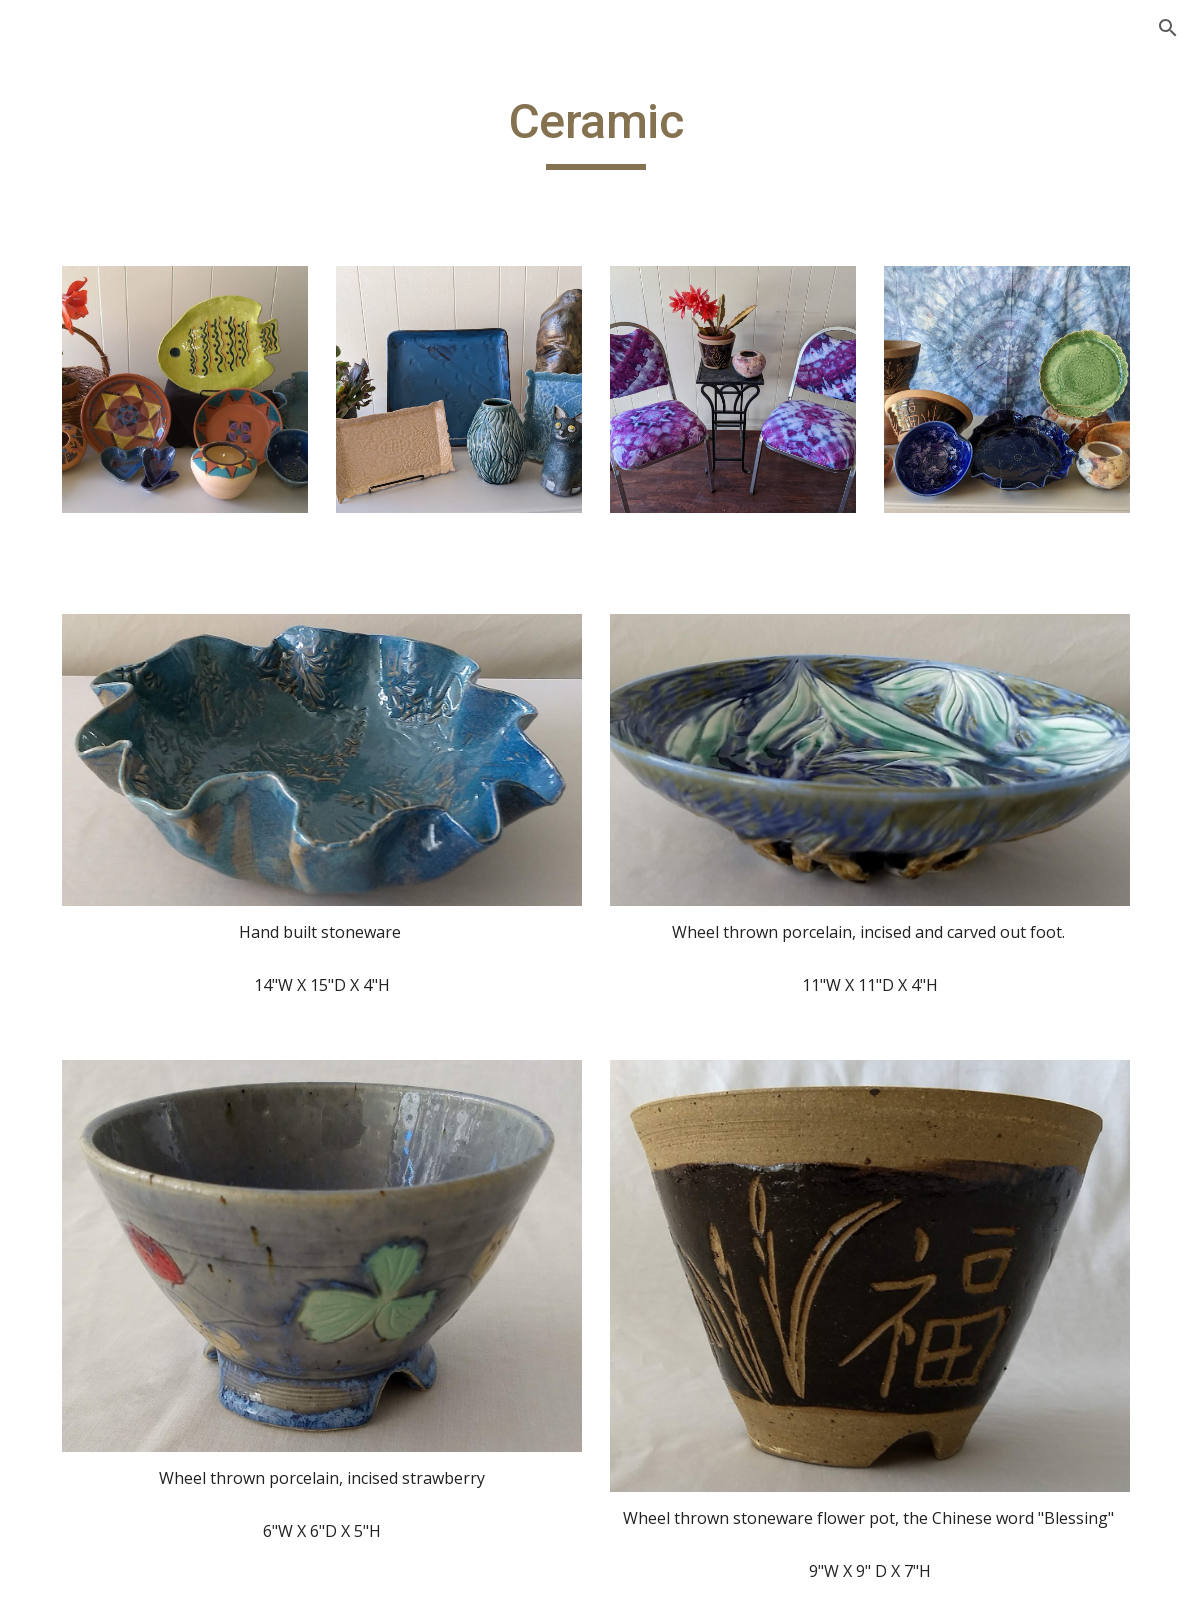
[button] (1168, 28)
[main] (595, 131)
